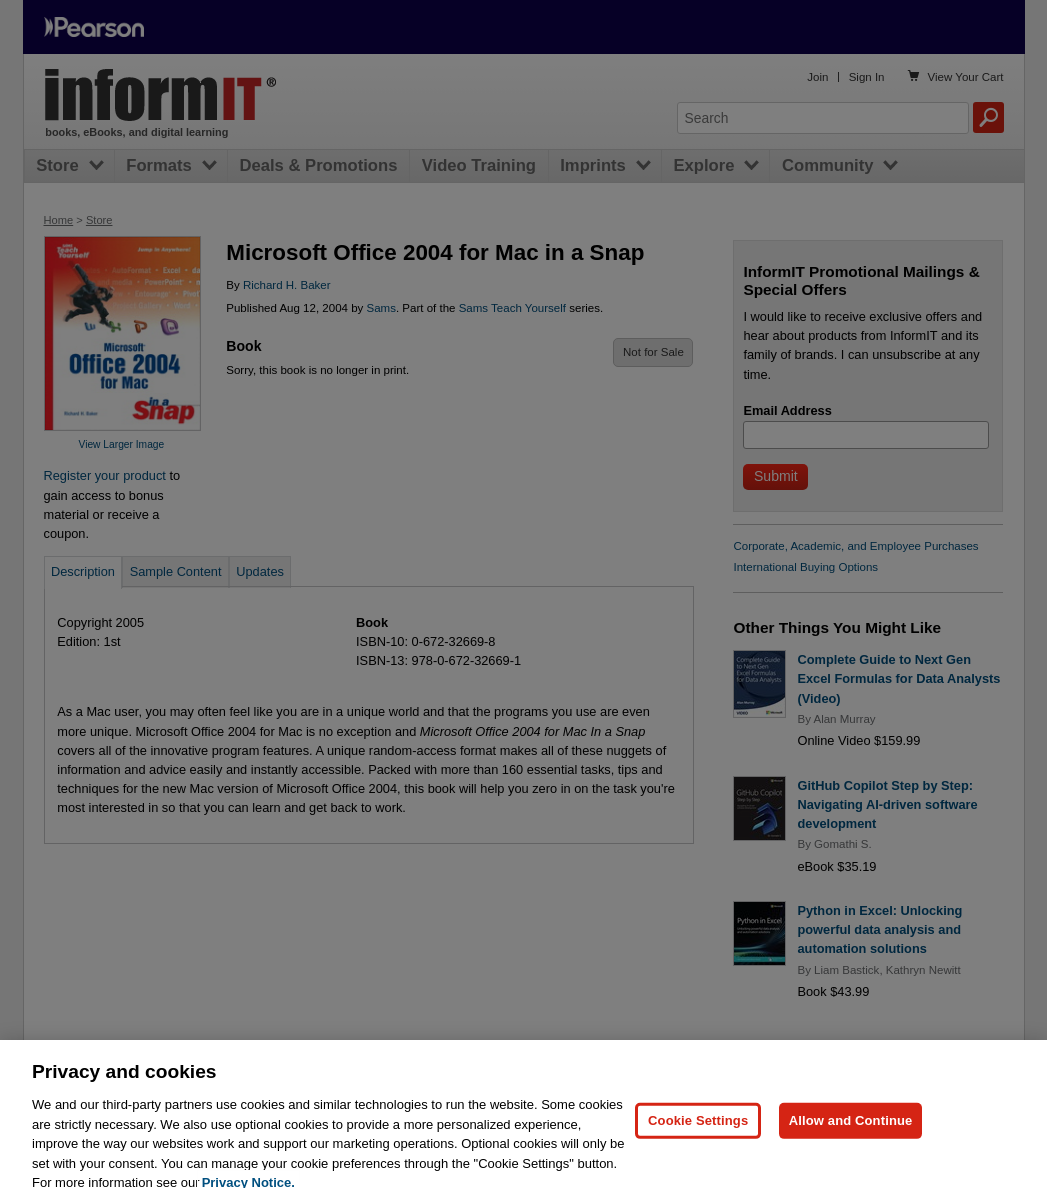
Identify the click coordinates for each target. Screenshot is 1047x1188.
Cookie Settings (698, 1139)
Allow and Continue (851, 1139)
